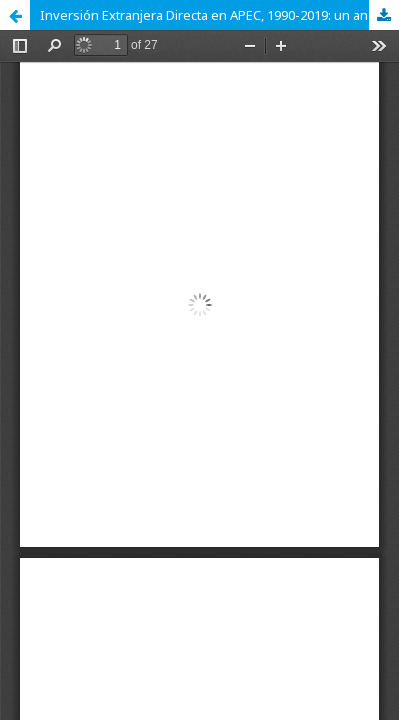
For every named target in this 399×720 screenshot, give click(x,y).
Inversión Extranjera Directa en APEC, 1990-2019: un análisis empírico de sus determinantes (219, 15)
